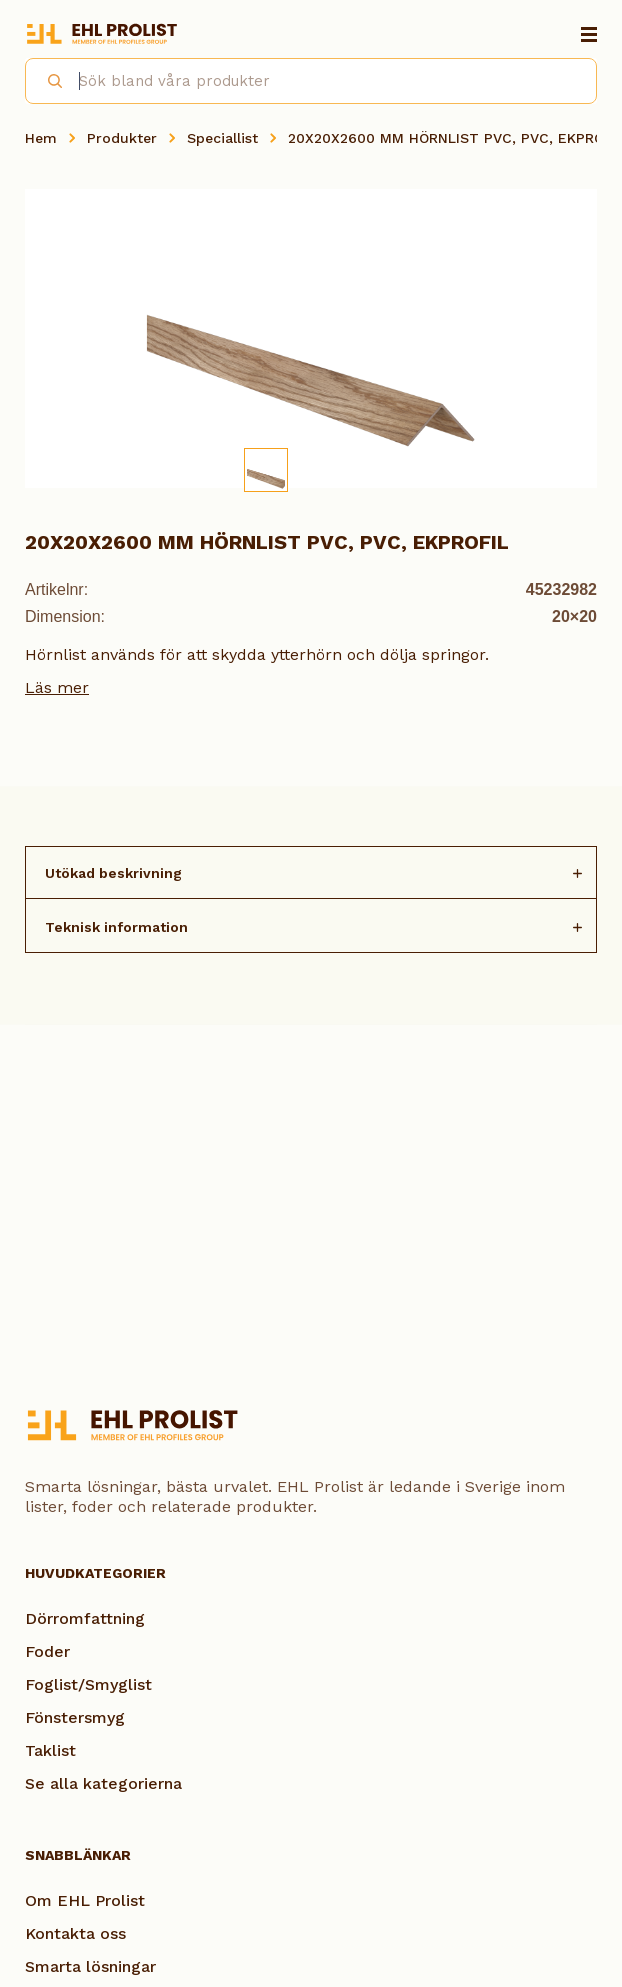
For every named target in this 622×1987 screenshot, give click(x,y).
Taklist (50, 1750)
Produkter (122, 138)
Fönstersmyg (75, 1717)
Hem (41, 138)
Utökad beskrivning (113, 873)
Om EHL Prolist (85, 1900)
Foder (47, 1651)
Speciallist (222, 138)
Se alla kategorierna (103, 1783)
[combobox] (311, 81)
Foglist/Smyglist (88, 1684)
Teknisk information (116, 927)
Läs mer (57, 687)
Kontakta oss (75, 1933)
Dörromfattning (85, 1618)
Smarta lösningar (90, 1966)
